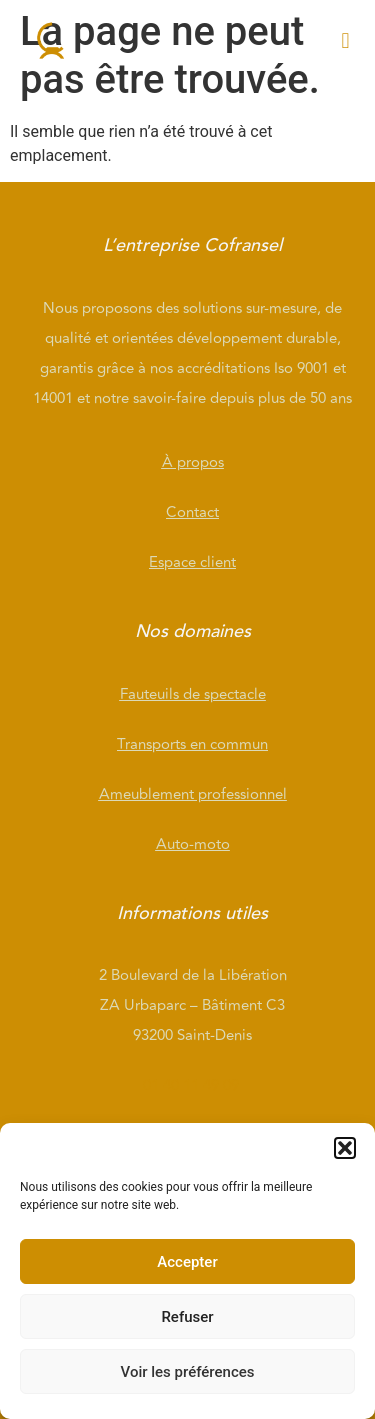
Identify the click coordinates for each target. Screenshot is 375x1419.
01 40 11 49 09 (193, 1085)
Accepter (187, 1262)
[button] (345, 1148)
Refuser (187, 1317)
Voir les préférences (188, 1372)
